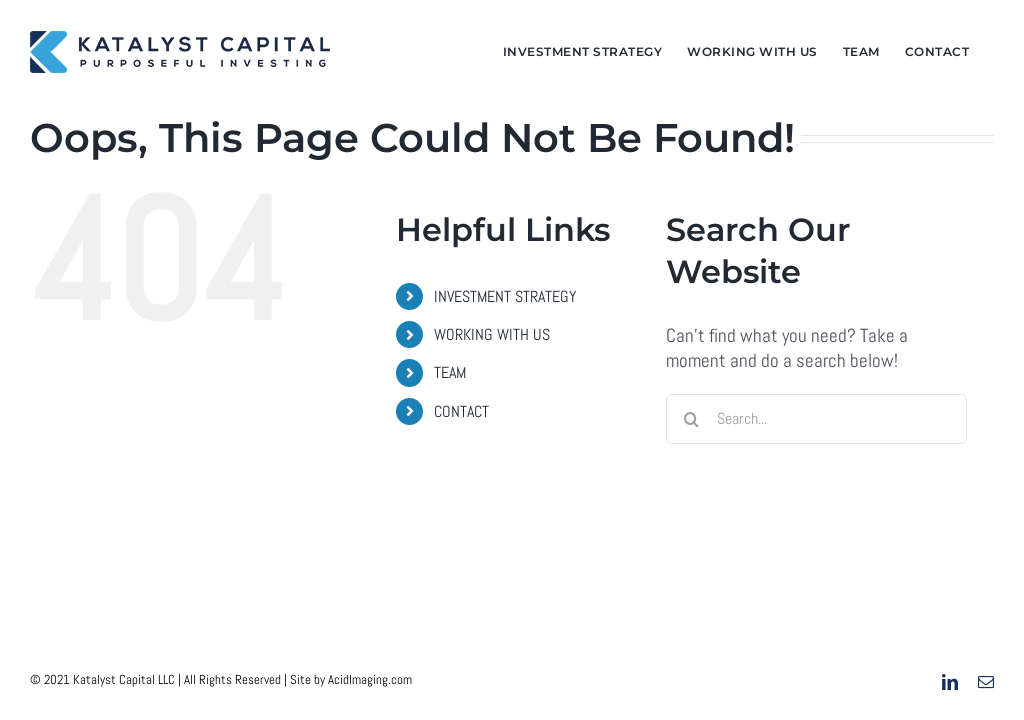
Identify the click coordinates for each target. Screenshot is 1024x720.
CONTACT (461, 411)
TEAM (450, 372)
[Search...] (816, 419)
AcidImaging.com (370, 679)
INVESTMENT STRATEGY (505, 296)
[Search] (691, 419)
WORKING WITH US (492, 334)
